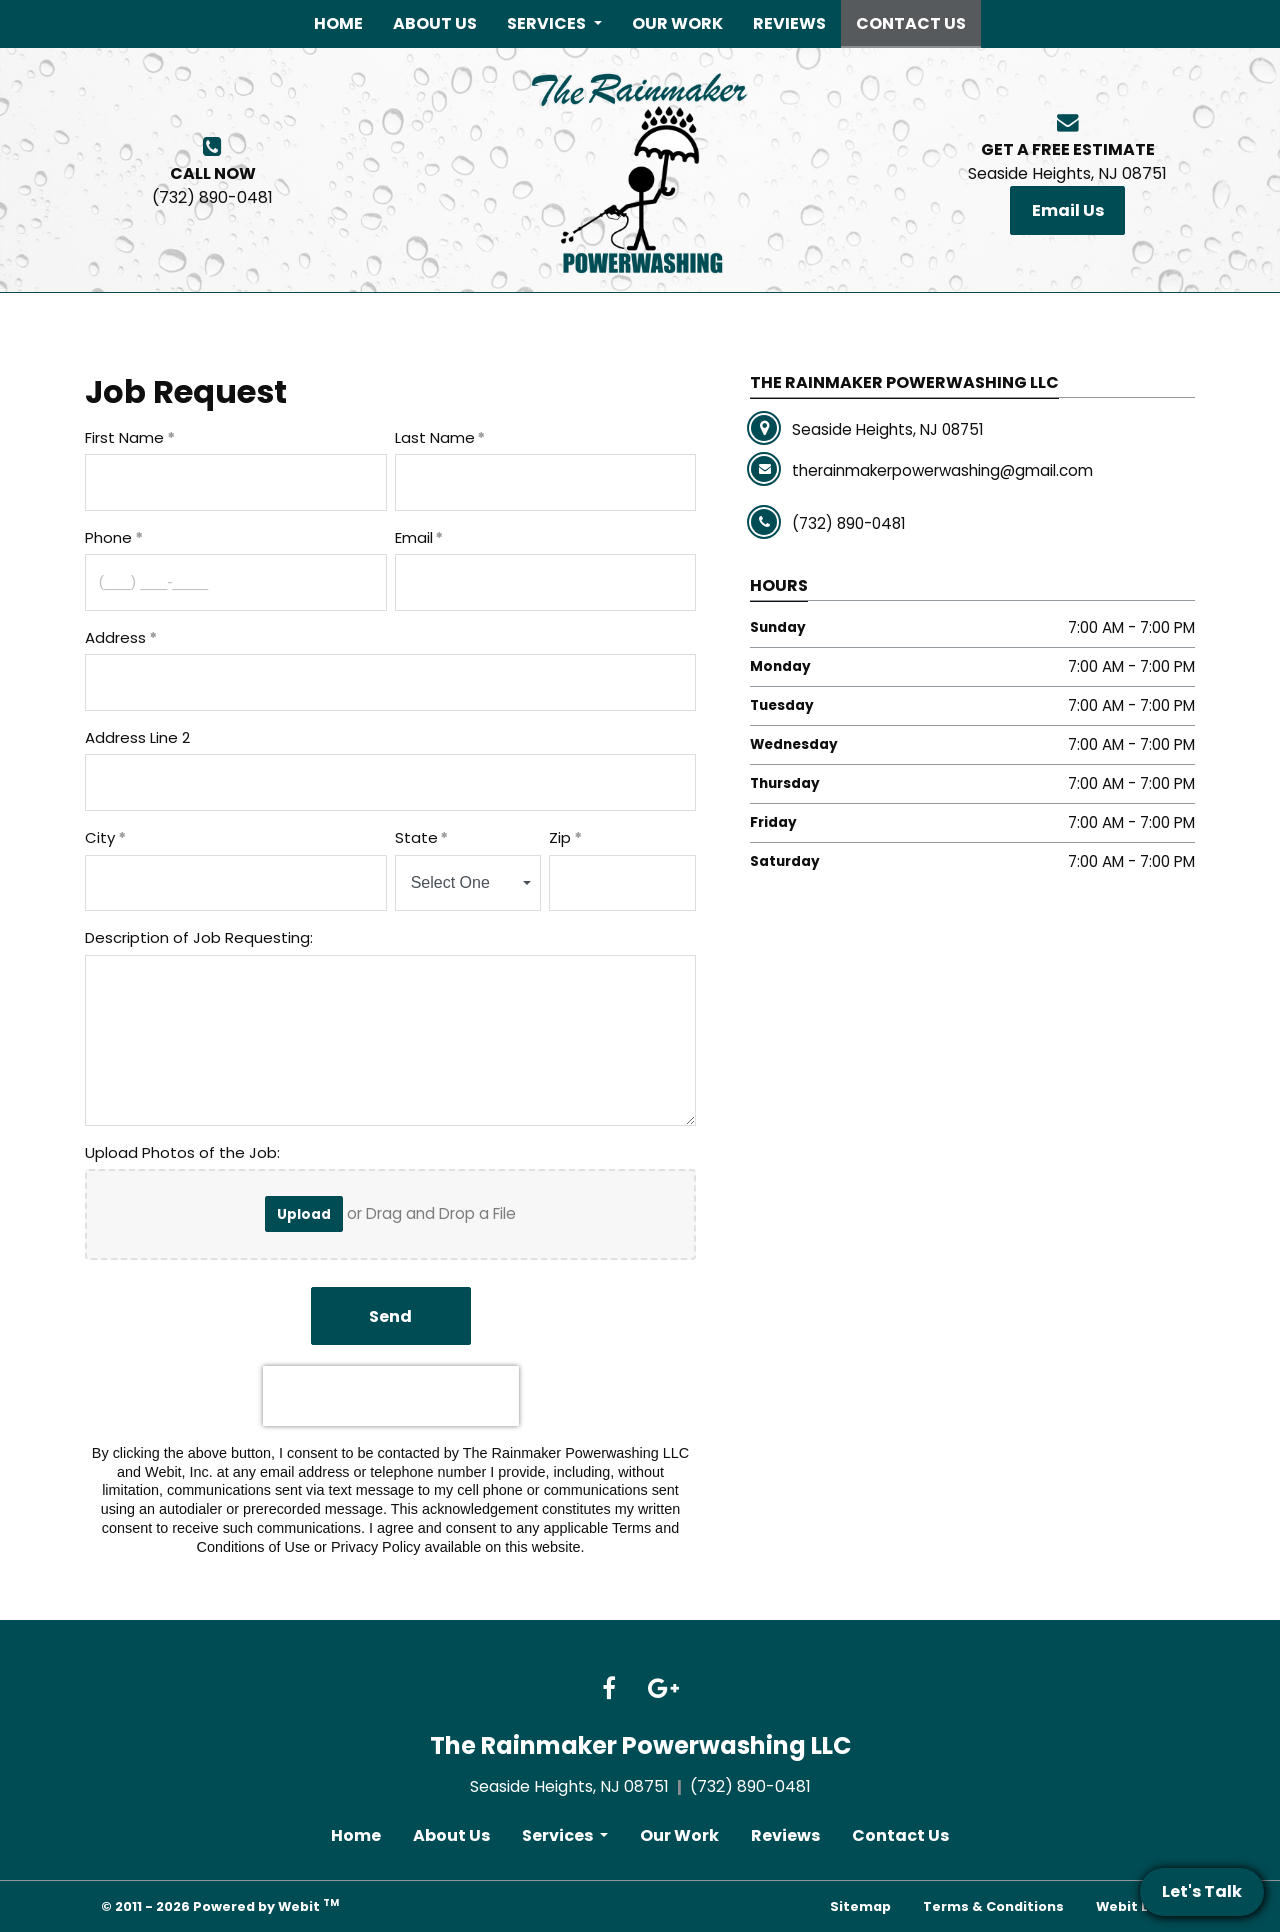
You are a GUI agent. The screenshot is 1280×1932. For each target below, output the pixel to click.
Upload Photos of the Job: (184, 1152)
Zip (560, 837)
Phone (108, 537)
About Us (435, 23)
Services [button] (548, 23)
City (100, 837)
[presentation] (391, 1396)
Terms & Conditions (993, 1906)
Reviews (789, 23)
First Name (124, 437)
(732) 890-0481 (212, 185)
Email (414, 537)
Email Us (1068, 210)
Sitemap (860, 1906)
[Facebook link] (609, 1690)
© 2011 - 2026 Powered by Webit (220, 1905)
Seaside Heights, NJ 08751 (1067, 161)
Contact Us (918, 21)
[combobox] (468, 883)
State (416, 837)
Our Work (677, 23)
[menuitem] (338, 24)
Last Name (435, 437)
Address (115, 637)
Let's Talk (1202, 1891)
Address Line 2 (137, 737)
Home (338, 23)
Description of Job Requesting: (201, 937)
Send (390, 1316)
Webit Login (1137, 1906)
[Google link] (663, 1690)
